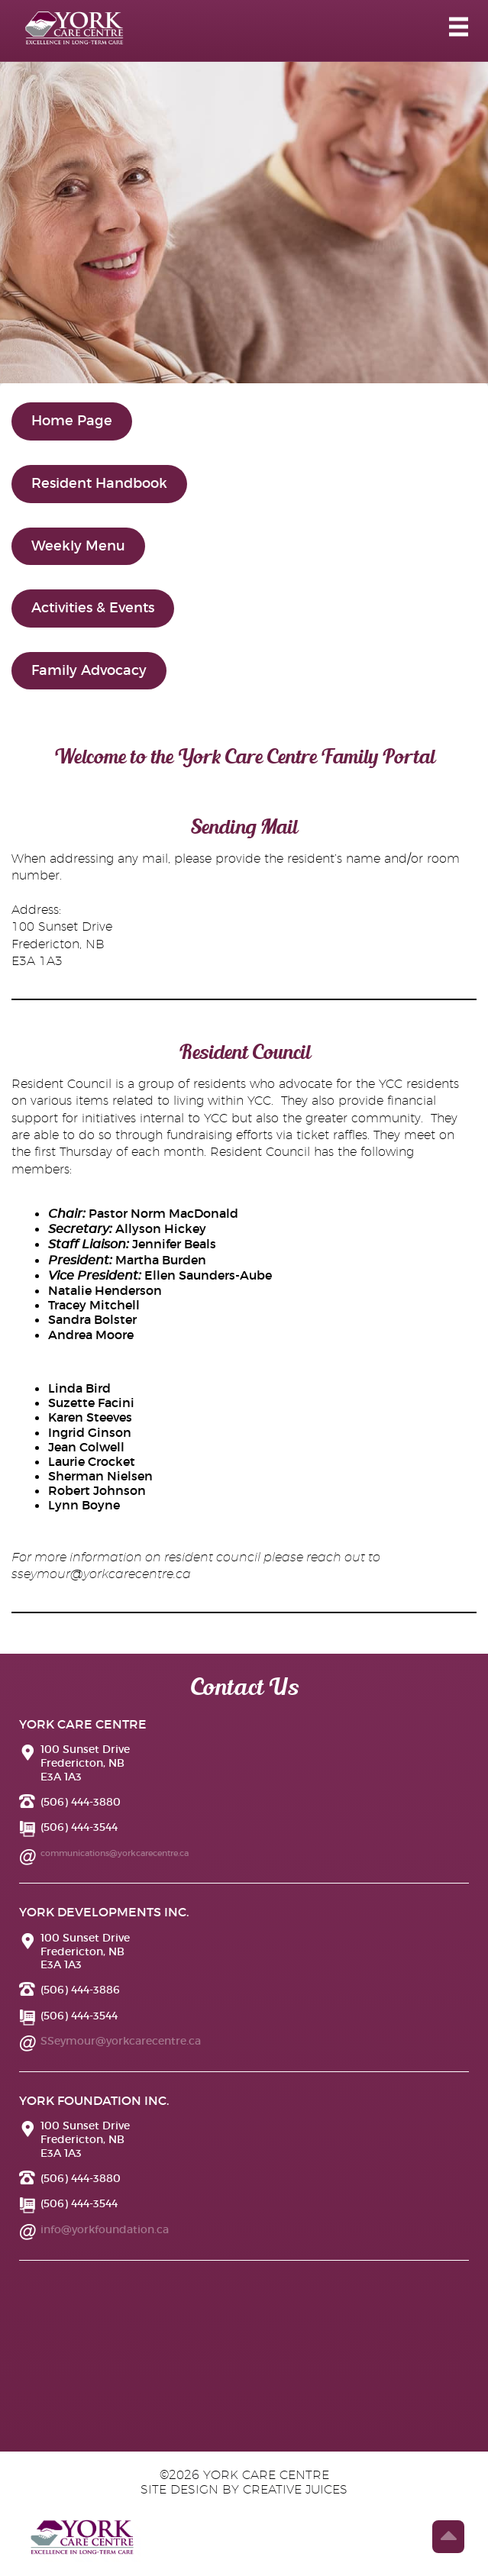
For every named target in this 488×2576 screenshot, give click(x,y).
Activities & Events (92, 607)
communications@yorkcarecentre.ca (114, 1853)
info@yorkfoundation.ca (104, 2229)
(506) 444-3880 (80, 1802)
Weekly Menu (78, 545)
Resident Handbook (99, 483)
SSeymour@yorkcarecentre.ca (120, 2041)
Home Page (71, 420)
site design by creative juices (244, 2490)
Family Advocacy (89, 670)
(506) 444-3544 (79, 1827)
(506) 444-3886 (80, 1990)
